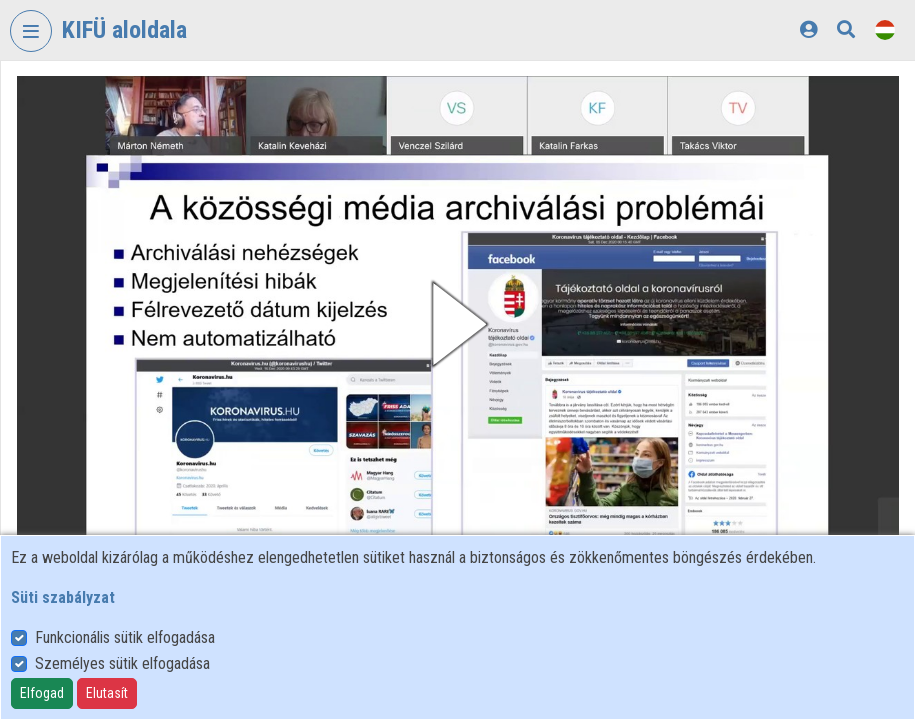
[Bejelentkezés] (808, 29)
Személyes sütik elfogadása (122, 663)
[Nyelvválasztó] (885, 29)
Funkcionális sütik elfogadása (125, 637)
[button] (458, 324)
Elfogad (42, 693)
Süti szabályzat (63, 597)
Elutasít (107, 693)
